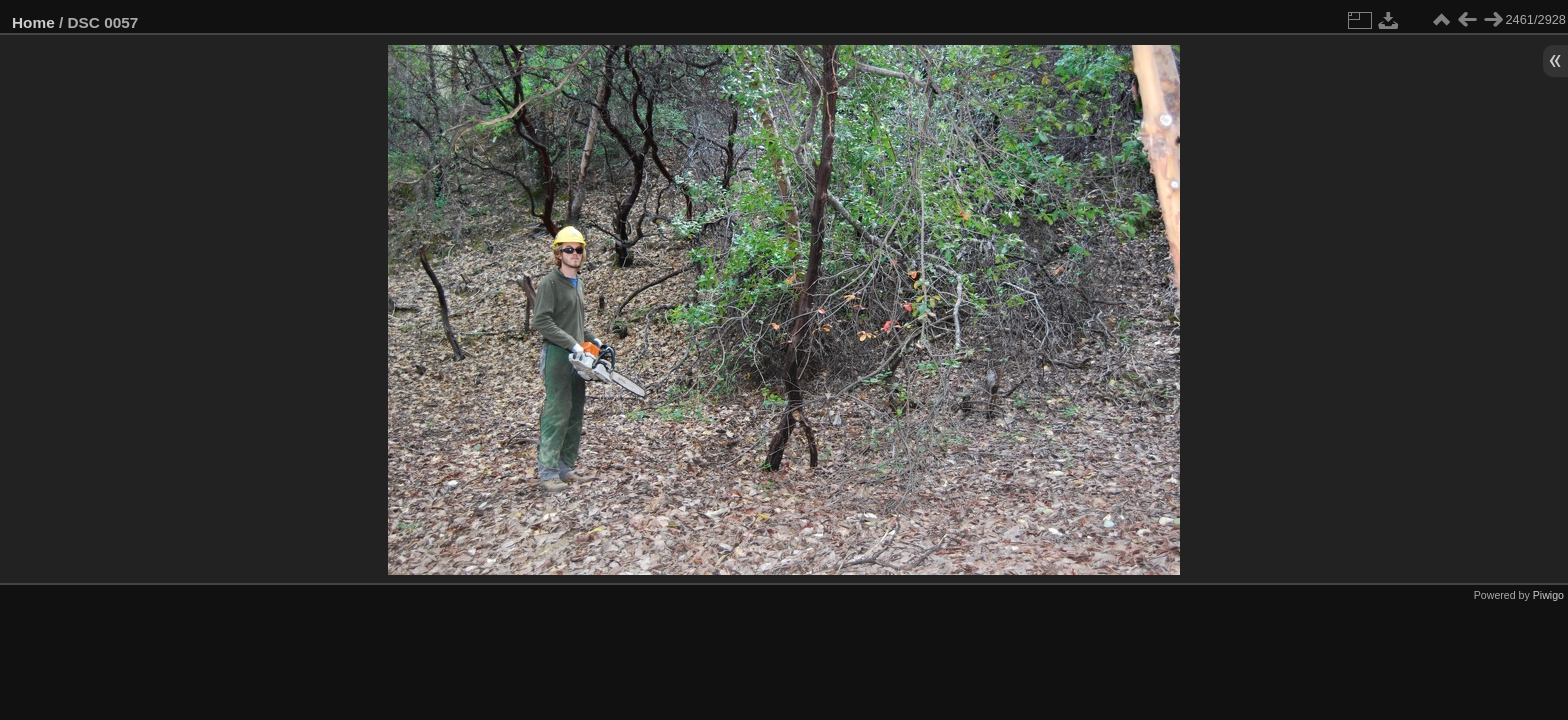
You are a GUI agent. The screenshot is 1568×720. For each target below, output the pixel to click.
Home (33, 22)
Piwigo (1548, 595)
